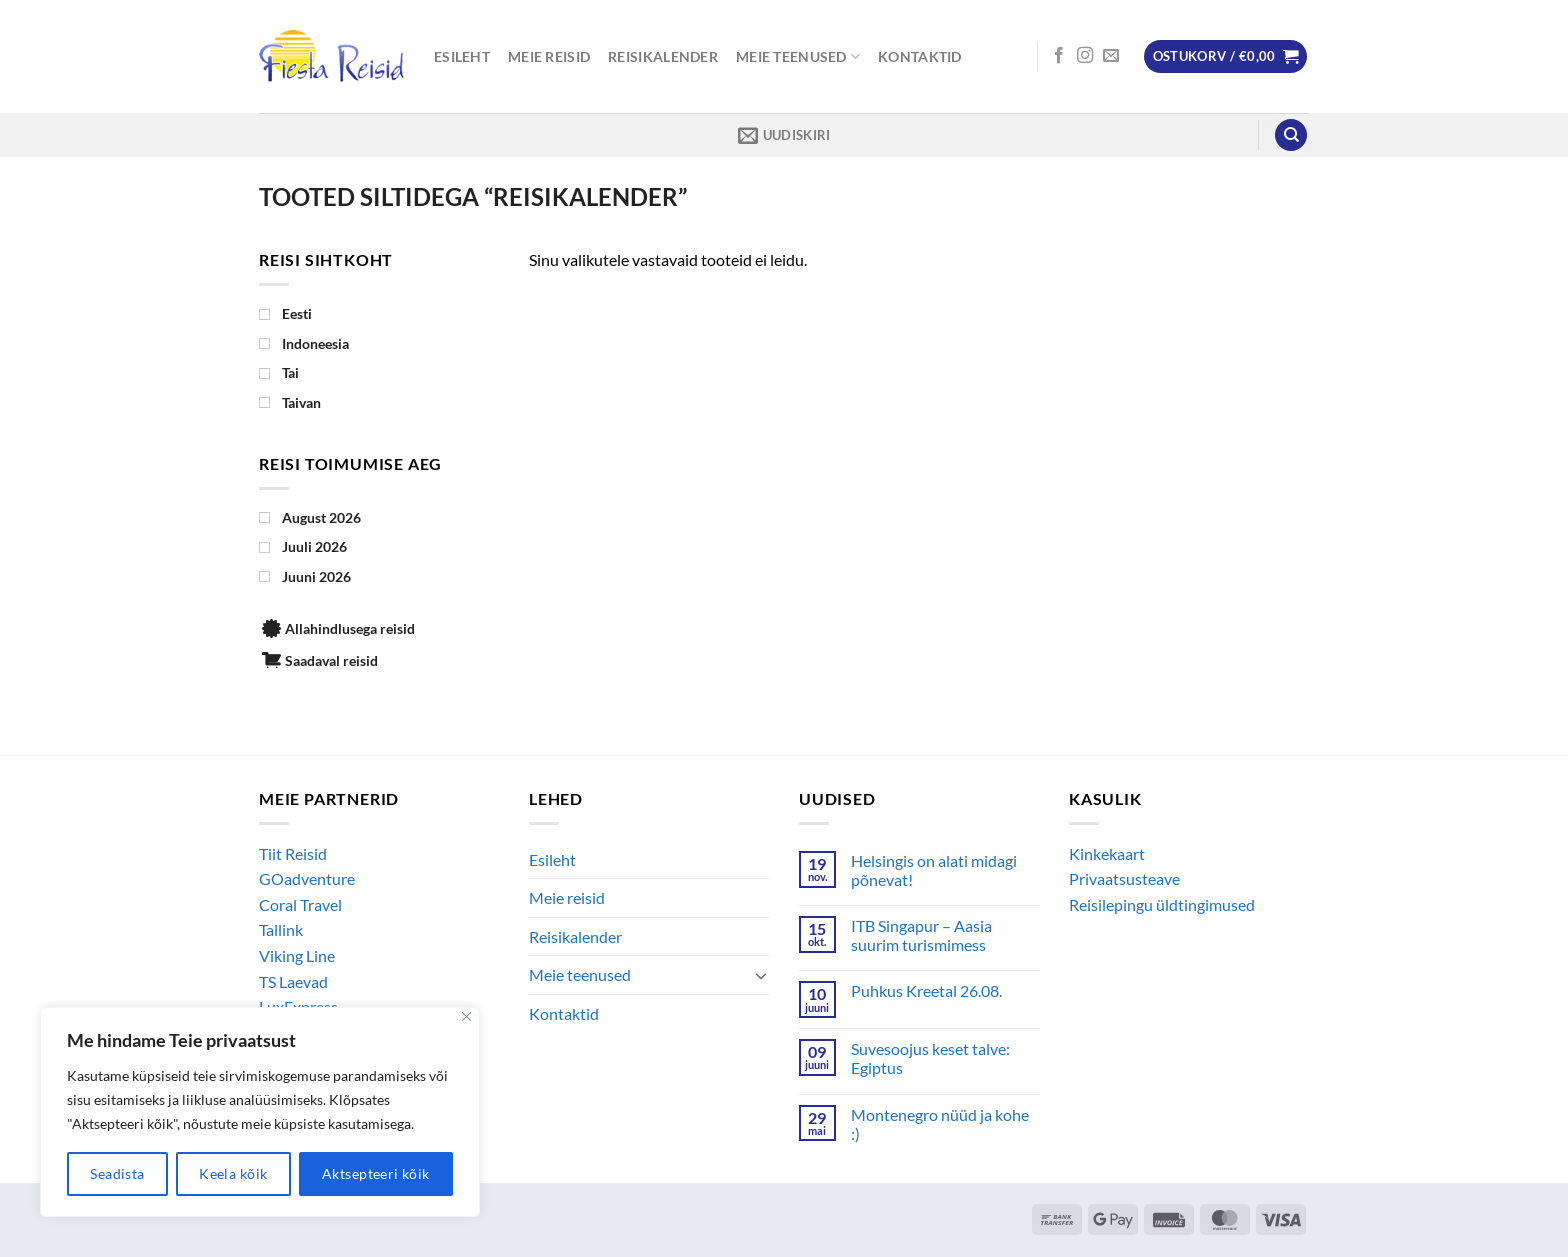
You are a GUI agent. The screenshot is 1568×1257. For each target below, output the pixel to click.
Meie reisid (549, 56)
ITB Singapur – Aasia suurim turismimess (921, 935)
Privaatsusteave (1124, 878)
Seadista (117, 1173)
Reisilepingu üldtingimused (1162, 904)
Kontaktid (920, 56)
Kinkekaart (1107, 853)
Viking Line (297, 955)
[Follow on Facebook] (1059, 56)
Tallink (281, 929)
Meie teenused (798, 56)
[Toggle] (761, 975)
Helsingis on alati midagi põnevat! (934, 870)
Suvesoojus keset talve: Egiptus (930, 1058)
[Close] (466, 1016)
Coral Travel (300, 904)
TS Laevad (293, 981)
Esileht (462, 56)
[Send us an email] (1111, 56)
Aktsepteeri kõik (376, 1173)
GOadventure (307, 878)
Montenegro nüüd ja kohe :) (940, 1124)
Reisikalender (663, 56)
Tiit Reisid (293, 853)
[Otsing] (1291, 135)
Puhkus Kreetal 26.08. (926, 990)
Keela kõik (233, 1173)
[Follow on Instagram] (1085, 56)
